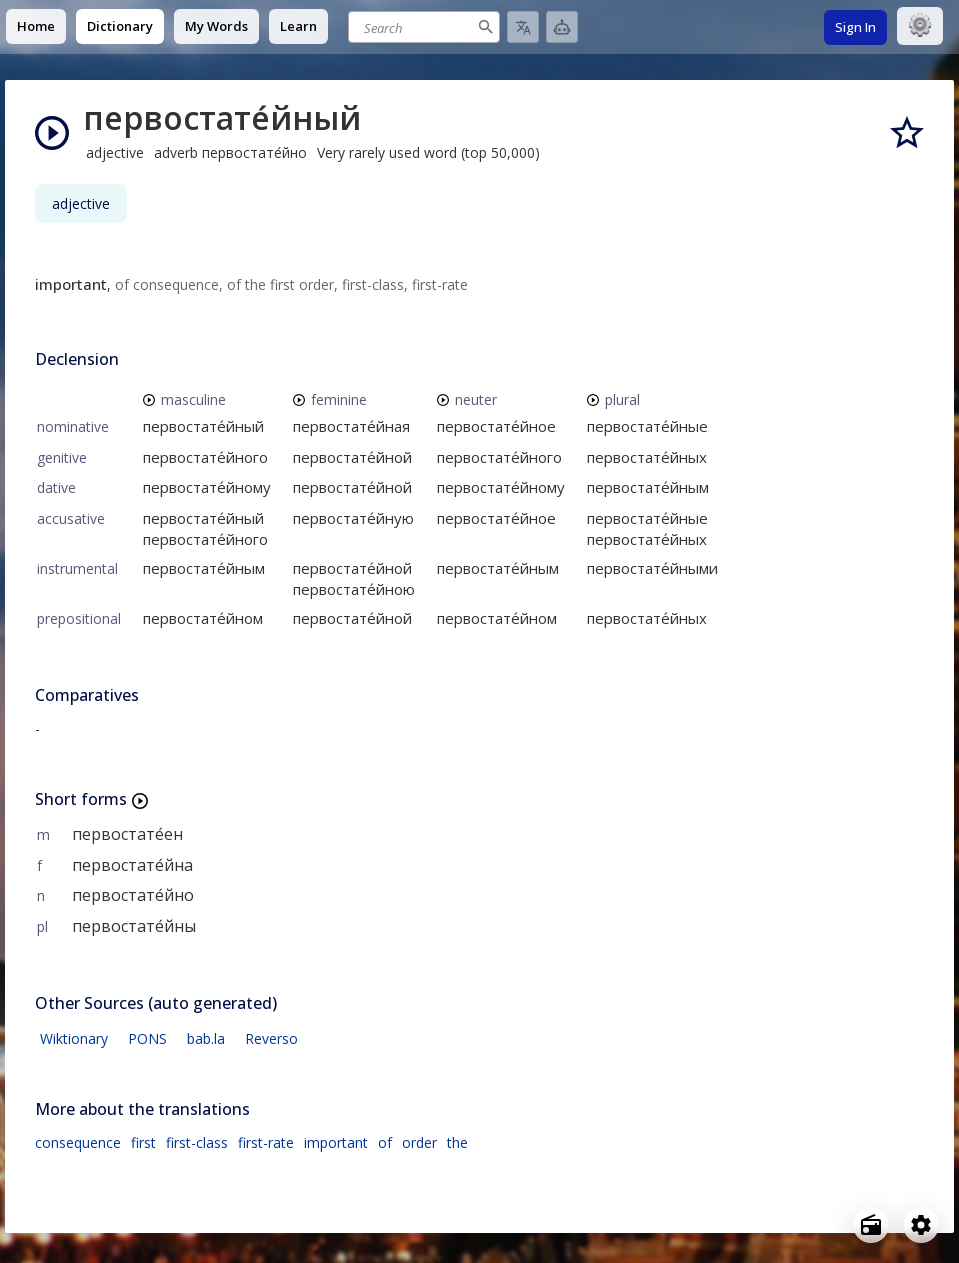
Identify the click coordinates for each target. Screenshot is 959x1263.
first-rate (266, 1142)
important (336, 1142)
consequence (78, 1142)
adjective (81, 203)
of (385, 1142)
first (143, 1142)
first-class (197, 1142)
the (457, 1142)
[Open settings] (921, 1225)
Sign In (855, 27)
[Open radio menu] (871, 1225)
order (419, 1142)
